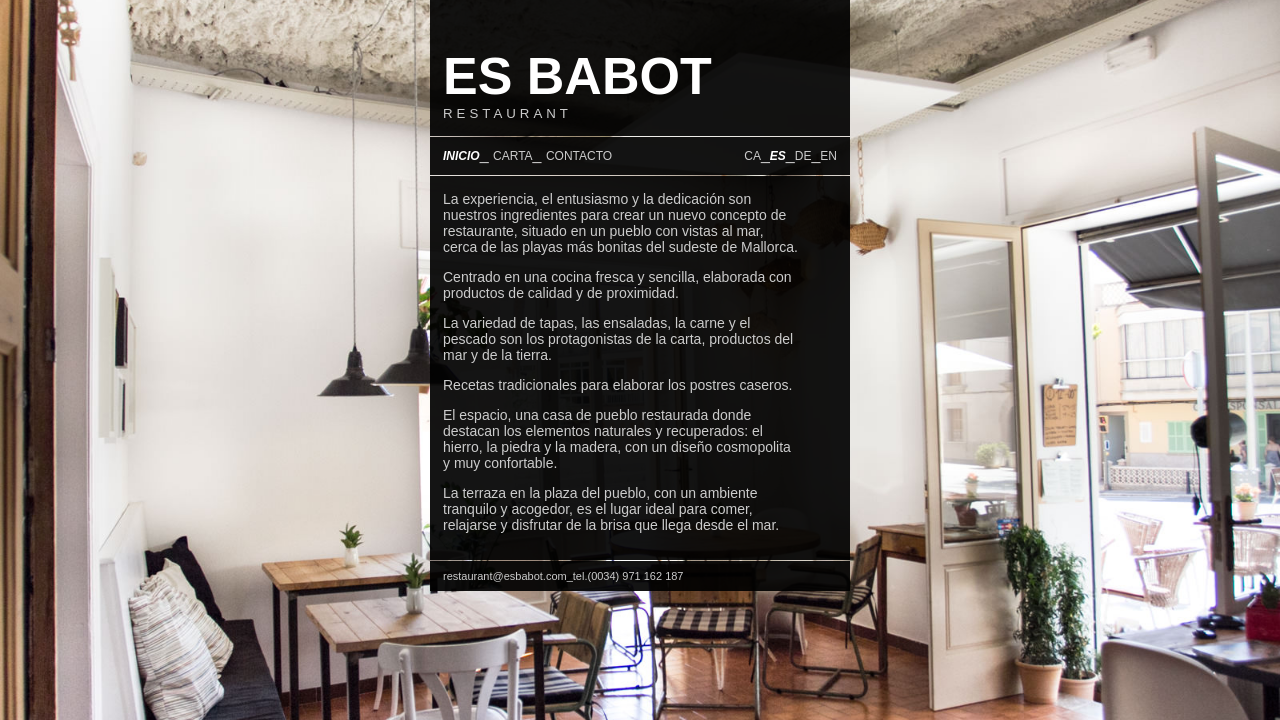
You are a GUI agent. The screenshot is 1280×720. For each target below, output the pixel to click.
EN (828, 156)
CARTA (513, 156)
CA (752, 156)
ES (778, 156)
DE (803, 156)
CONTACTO (579, 156)
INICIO (461, 156)
